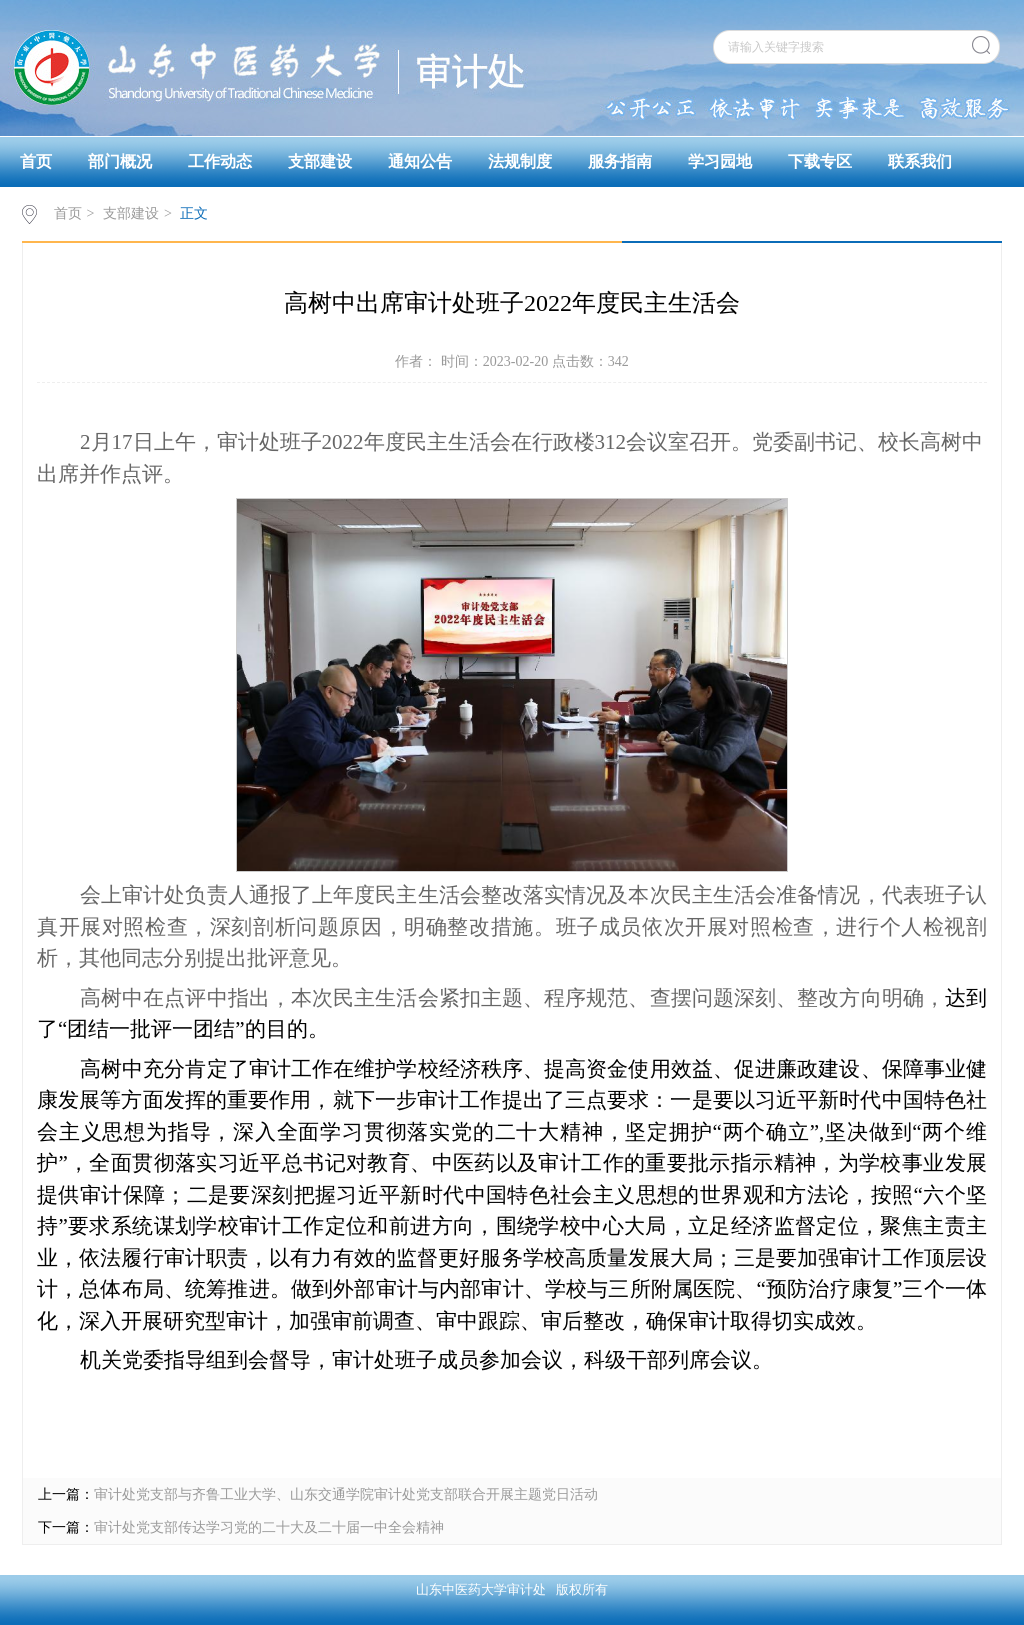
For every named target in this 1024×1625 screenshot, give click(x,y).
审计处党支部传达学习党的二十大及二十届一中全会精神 (269, 1527)
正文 (194, 213)
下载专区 (820, 161)
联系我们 (920, 161)
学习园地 (720, 161)
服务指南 (620, 161)
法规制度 (520, 161)
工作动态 (220, 161)
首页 (36, 161)
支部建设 (320, 161)
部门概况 (120, 161)
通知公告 (420, 161)
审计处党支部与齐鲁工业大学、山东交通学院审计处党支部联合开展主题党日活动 (346, 1494)
